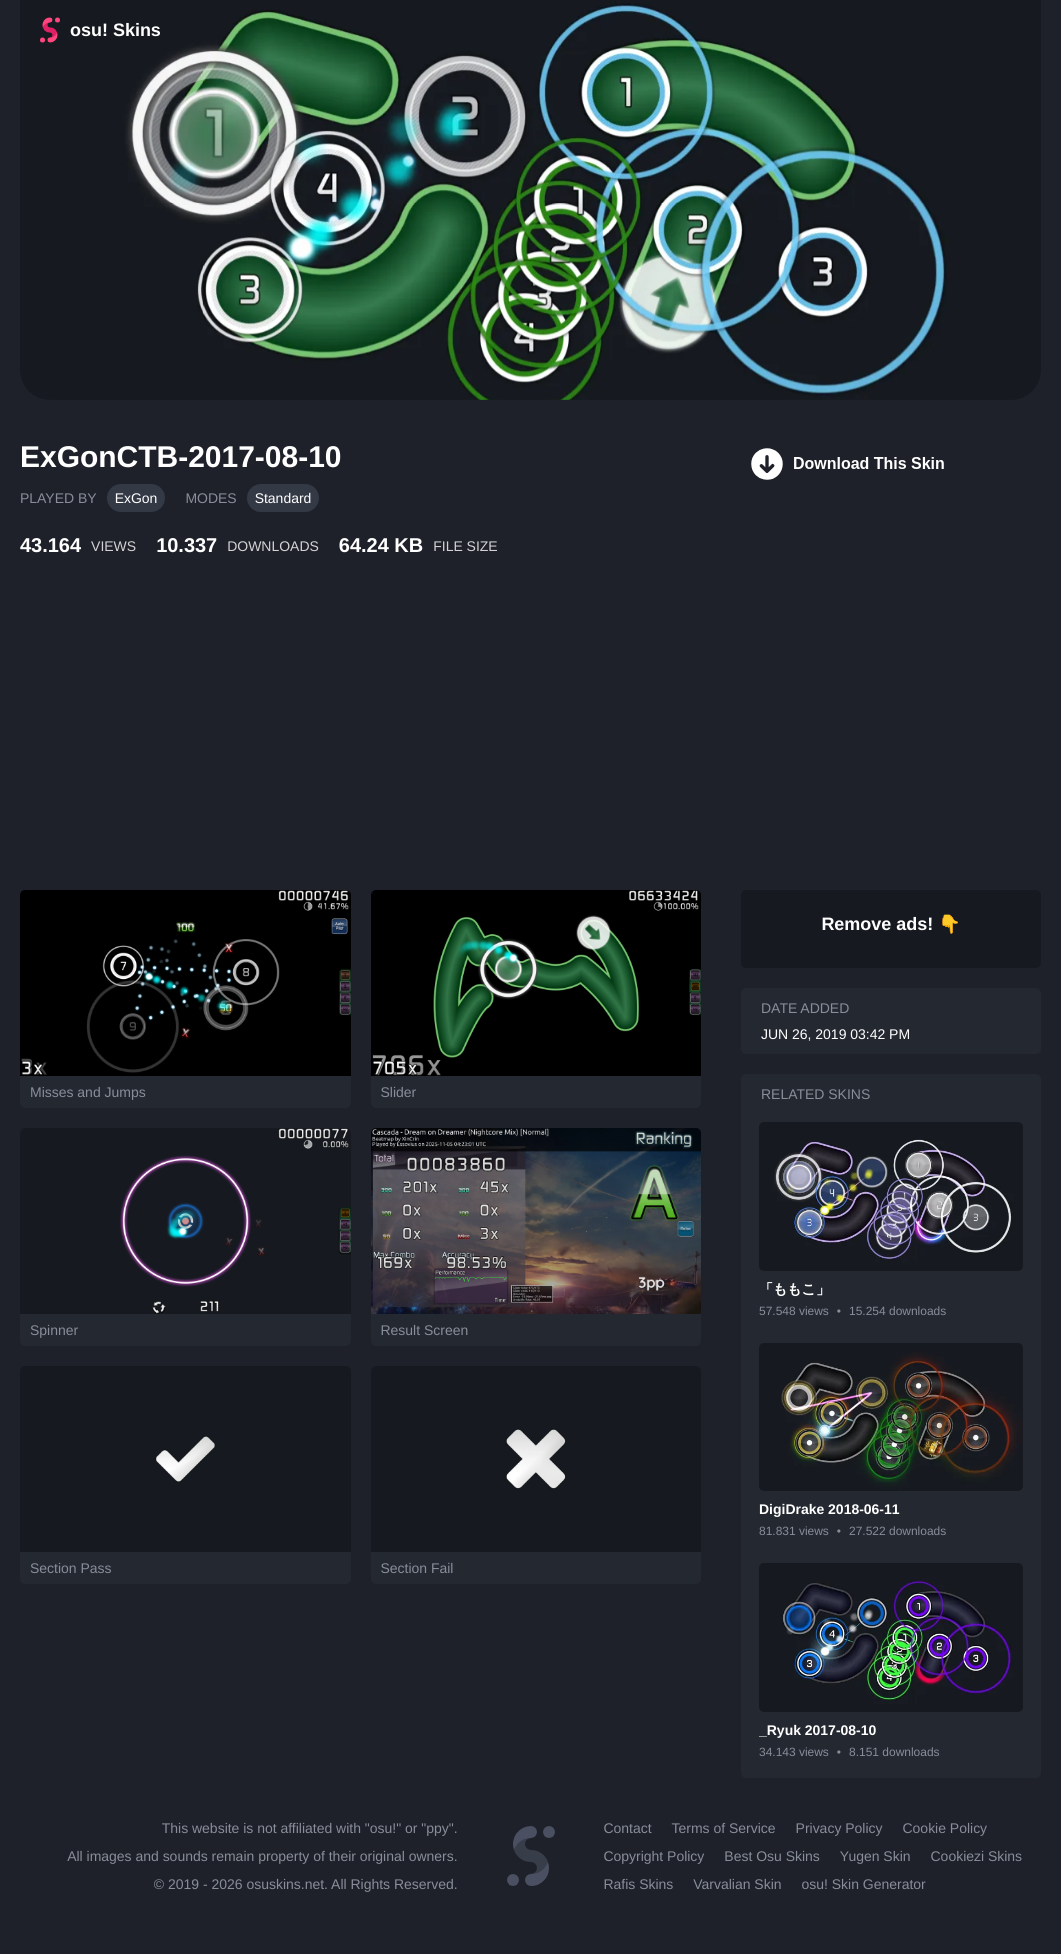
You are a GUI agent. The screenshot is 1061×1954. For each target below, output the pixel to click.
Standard (283, 498)
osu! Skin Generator (864, 1884)
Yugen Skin (875, 1856)
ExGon (136, 498)
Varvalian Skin (737, 1884)
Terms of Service (724, 1828)
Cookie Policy (945, 1828)
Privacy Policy (839, 1828)
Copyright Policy (653, 1856)
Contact (627, 1828)
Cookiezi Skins (977, 1856)
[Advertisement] (485, 745)
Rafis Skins (638, 1884)
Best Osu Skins (771, 1856)
